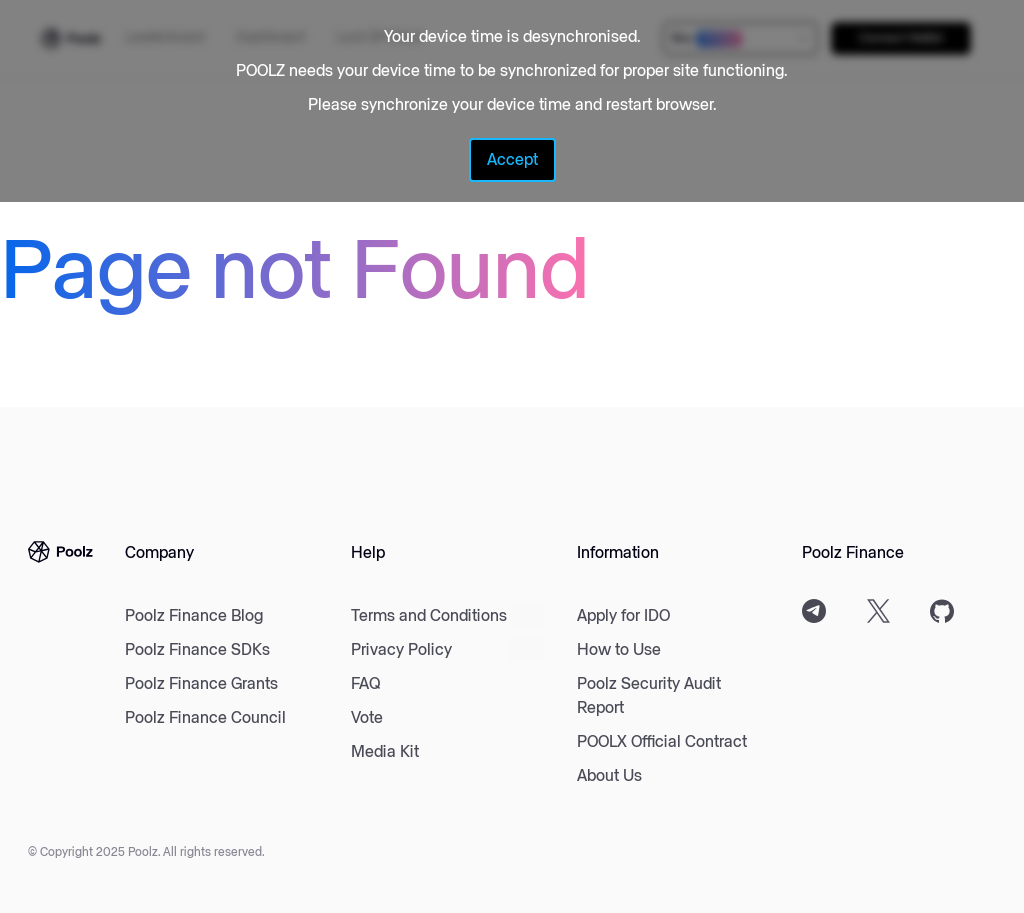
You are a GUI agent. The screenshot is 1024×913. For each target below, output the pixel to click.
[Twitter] (878, 611)
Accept (512, 160)
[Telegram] (814, 611)
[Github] (942, 611)
